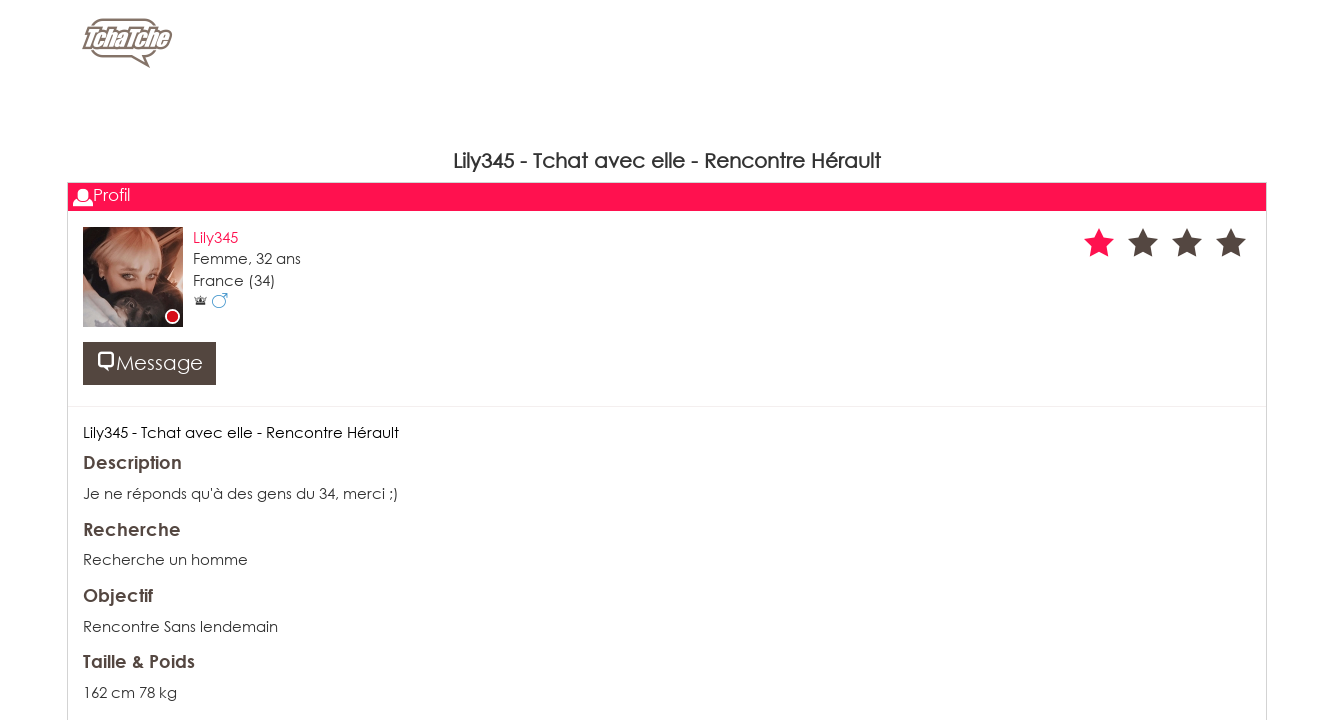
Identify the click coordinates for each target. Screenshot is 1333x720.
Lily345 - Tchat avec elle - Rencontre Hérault (241, 432)
